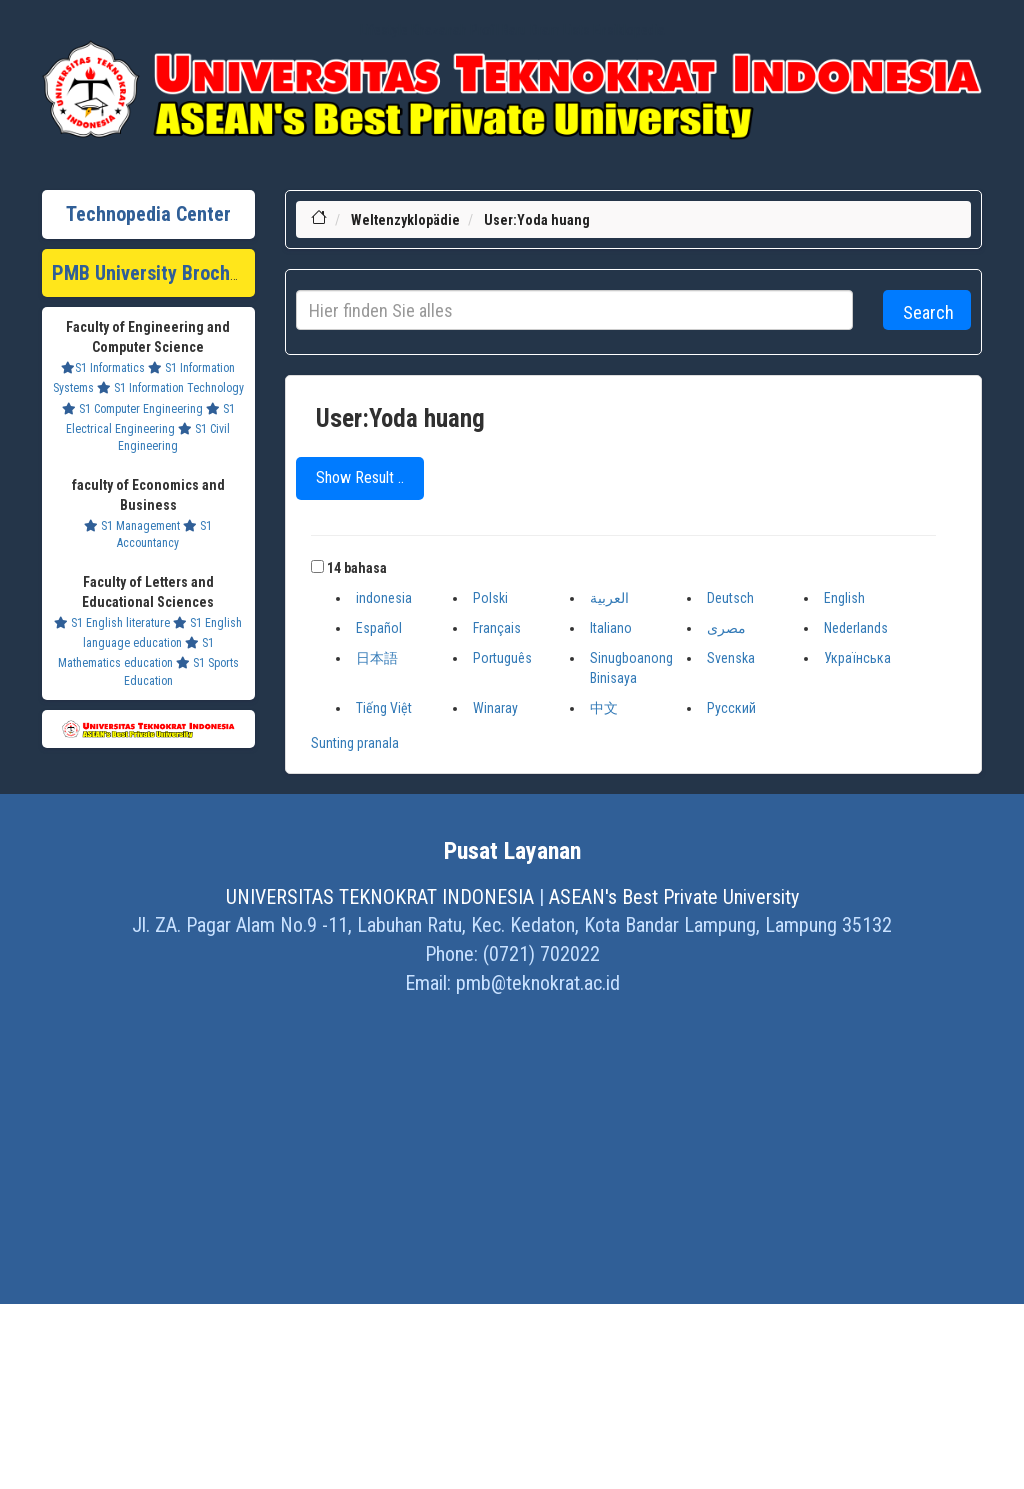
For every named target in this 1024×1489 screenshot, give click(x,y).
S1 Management (132, 526)
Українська (857, 658)
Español (379, 628)
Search (928, 312)
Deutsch (730, 598)
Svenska (731, 658)
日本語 (377, 658)
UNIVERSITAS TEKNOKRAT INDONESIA (380, 897)
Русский (731, 708)
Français (497, 628)
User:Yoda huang (537, 220)
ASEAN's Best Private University (674, 897)
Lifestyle (384, 30)
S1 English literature (112, 623)
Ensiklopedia (629, 30)
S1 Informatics (103, 368)
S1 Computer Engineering (132, 409)
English (844, 598)
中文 (604, 708)
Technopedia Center (148, 214)
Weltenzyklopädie (405, 220)
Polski (490, 598)
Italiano (611, 628)
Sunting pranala (355, 743)
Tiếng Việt (384, 708)
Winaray (495, 708)
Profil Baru (498, 30)
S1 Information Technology (170, 388)
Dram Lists (560, 30)
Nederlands (856, 628)
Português (502, 658)
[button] (317, 566)
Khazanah (439, 30)
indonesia (384, 598)
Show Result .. (360, 477)
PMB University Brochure (154, 273)
